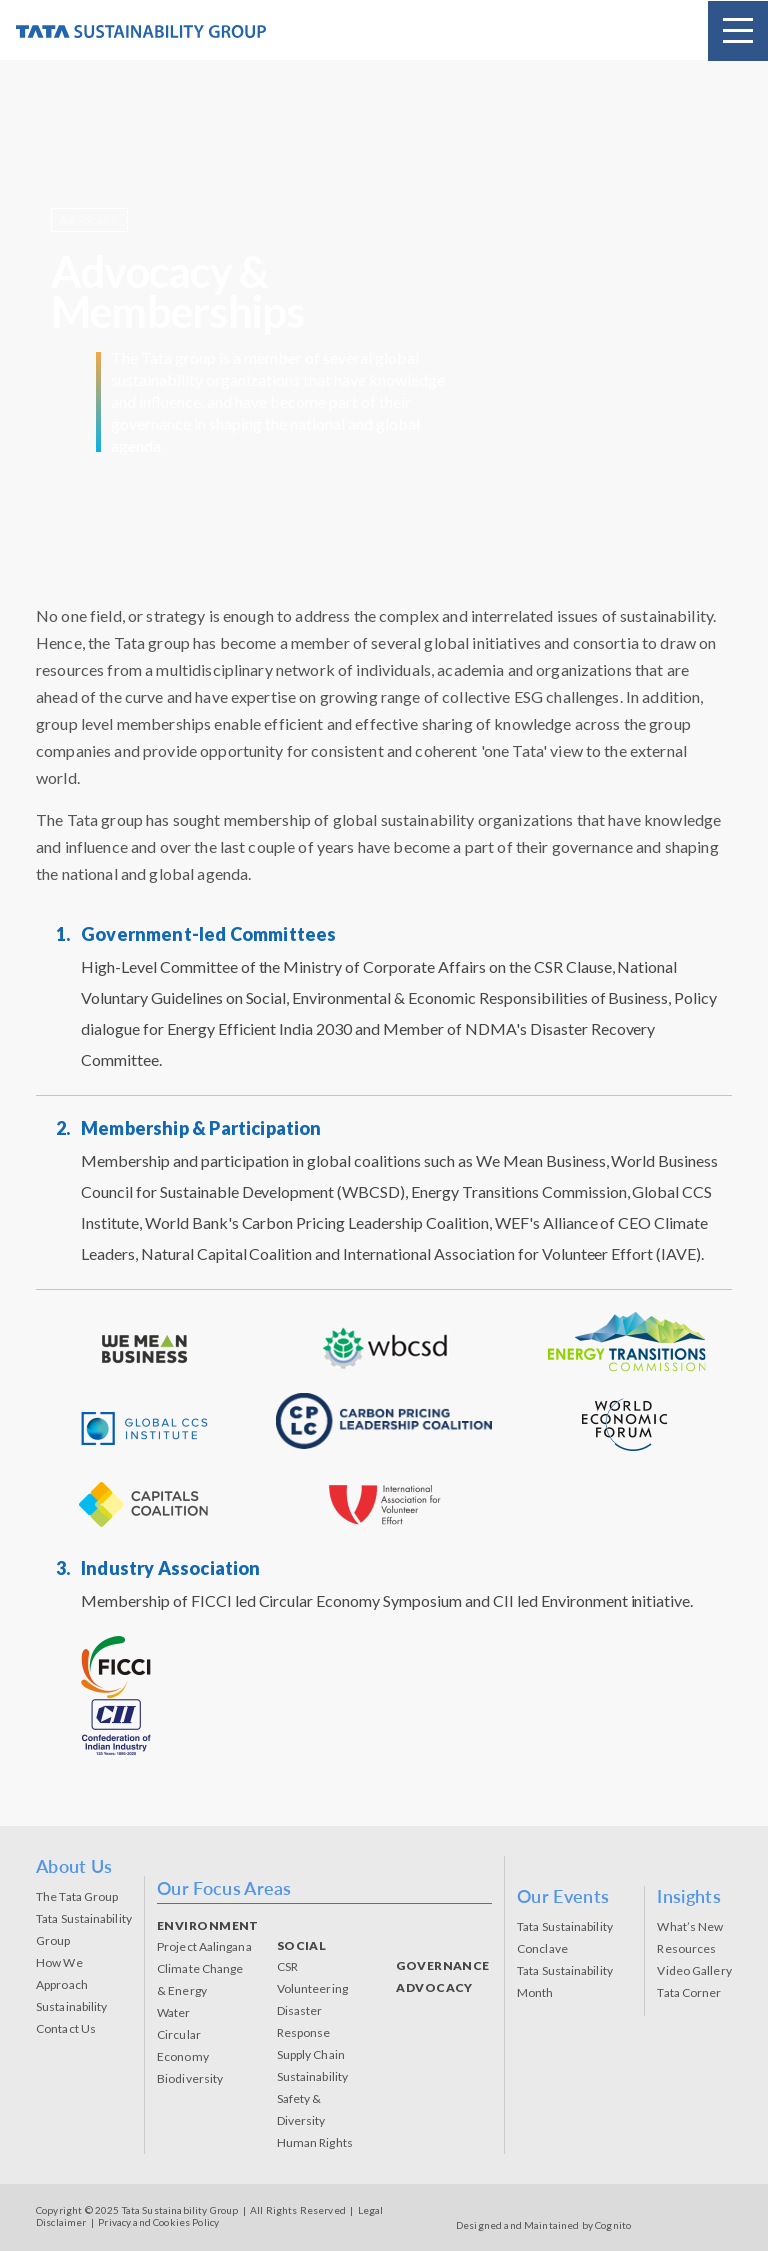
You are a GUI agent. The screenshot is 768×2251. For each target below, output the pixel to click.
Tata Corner (689, 1992)
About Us (74, 1866)
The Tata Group (77, 1896)
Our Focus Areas (224, 1888)
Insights (689, 1896)
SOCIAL (302, 1945)
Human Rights (315, 2142)
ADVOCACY (434, 1987)
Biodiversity (190, 2078)
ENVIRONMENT (208, 1925)
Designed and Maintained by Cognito (543, 2225)
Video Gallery (694, 1970)
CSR (287, 1966)
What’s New (690, 1926)
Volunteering (312, 1988)
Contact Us (66, 2028)
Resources (686, 1948)
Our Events (563, 1896)
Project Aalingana (204, 1946)
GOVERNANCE (442, 1965)
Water (174, 2012)
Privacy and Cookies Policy (158, 2222)
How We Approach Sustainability (71, 1984)
